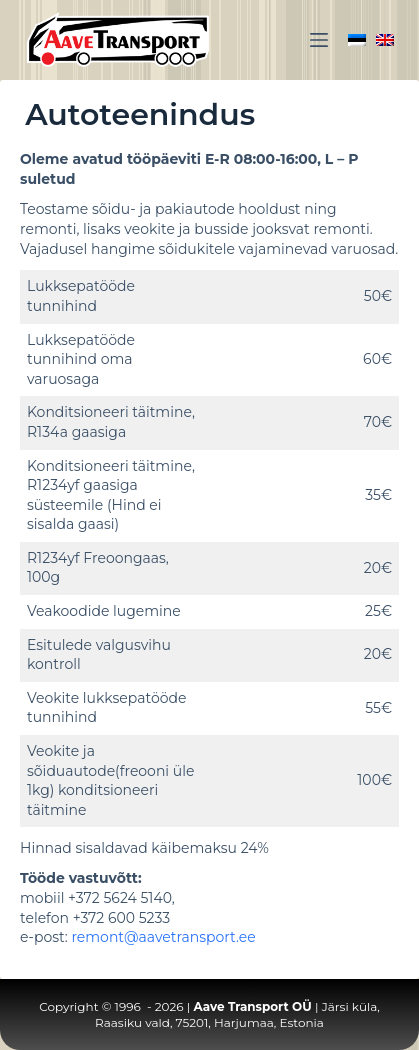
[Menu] (319, 40)
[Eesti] (357, 40)
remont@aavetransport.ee (163, 937)
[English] (385, 40)
